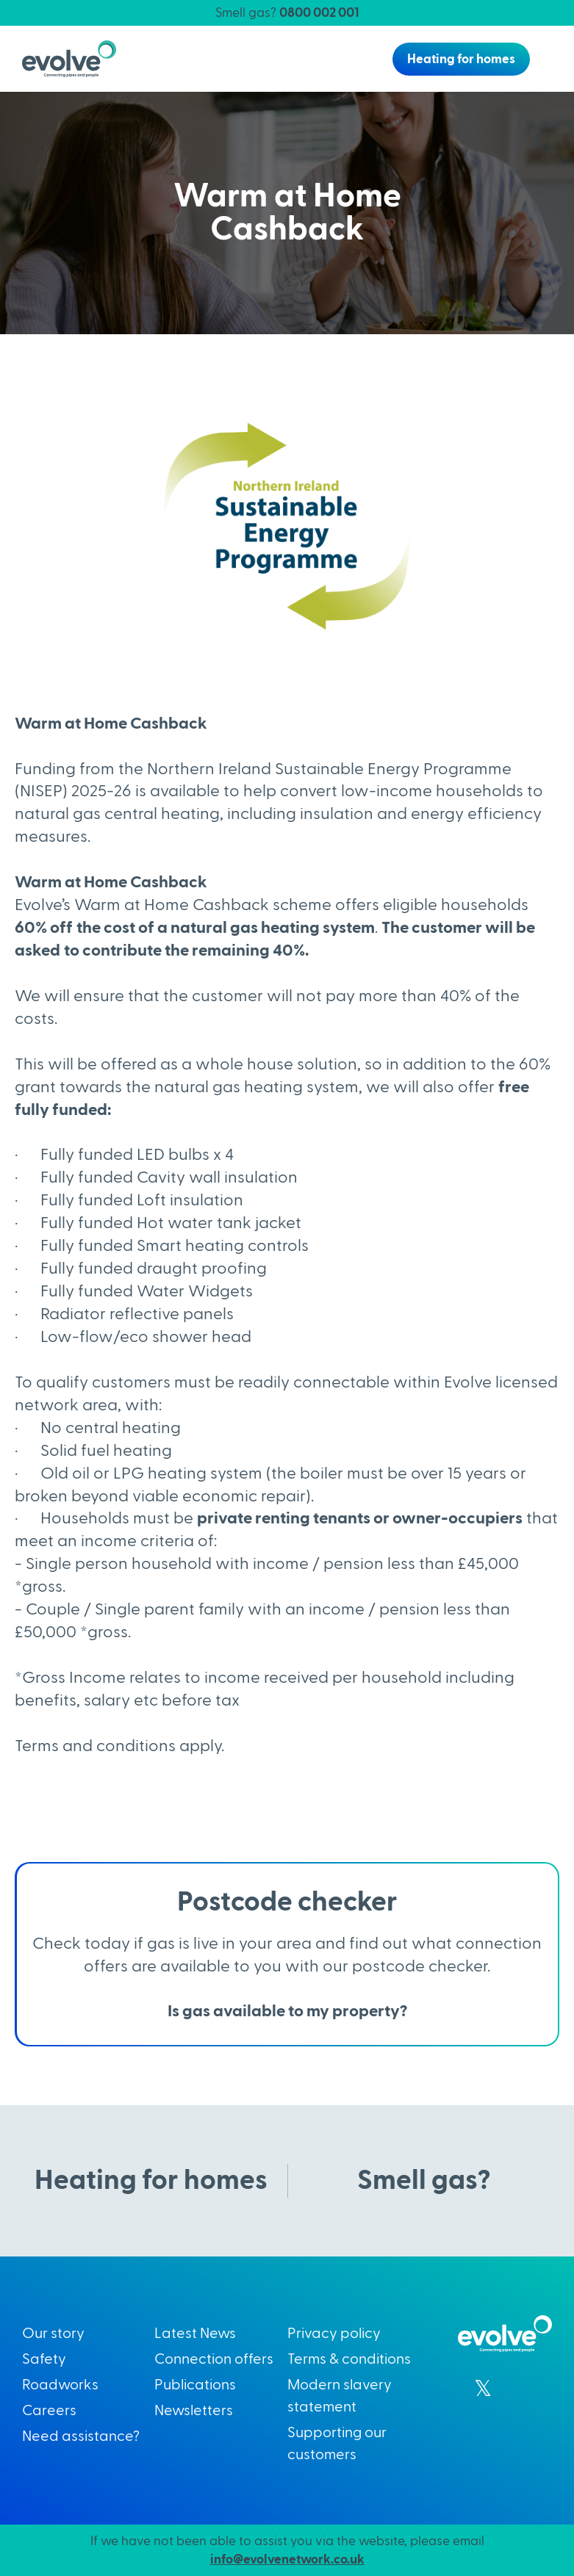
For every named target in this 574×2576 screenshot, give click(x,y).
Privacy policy (334, 2333)
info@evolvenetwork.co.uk (287, 2559)
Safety (44, 2359)
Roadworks (60, 2385)
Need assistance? (81, 2436)
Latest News (195, 2333)
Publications (195, 2385)
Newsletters (193, 2410)
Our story (53, 2333)
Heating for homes (461, 59)
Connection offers (213, 2359)
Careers (49, 2410)
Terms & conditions (349, 2359)
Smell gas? (287, 13)
